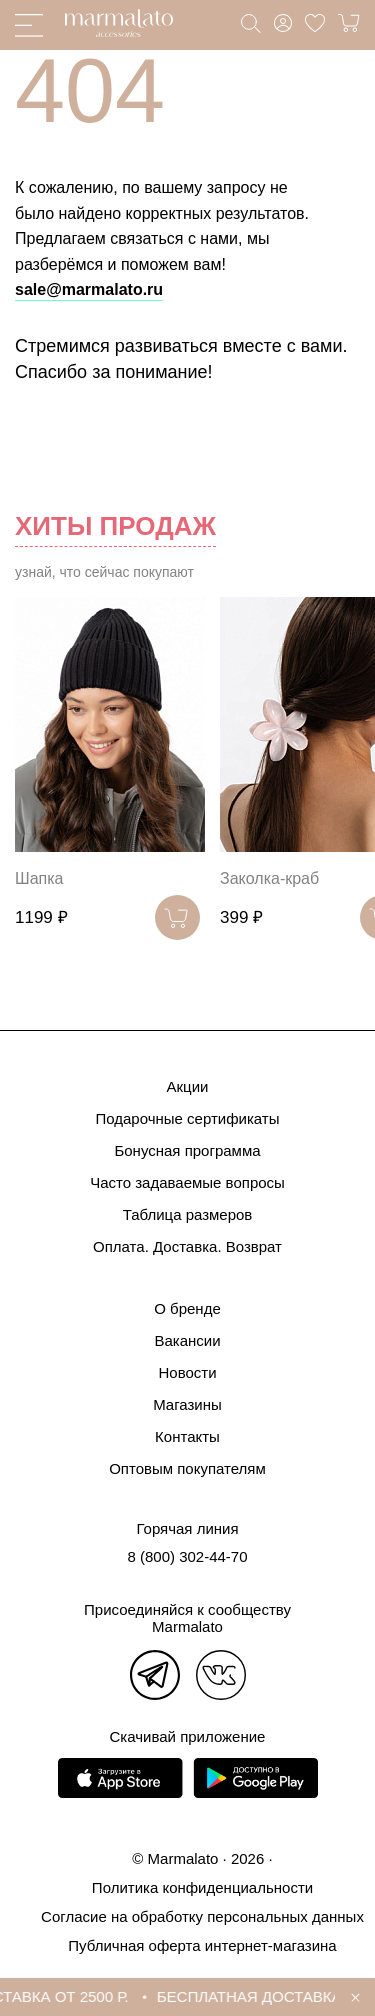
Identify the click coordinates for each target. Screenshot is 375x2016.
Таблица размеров (188, 1214)
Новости (187, 1372)
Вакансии (187, 1340)
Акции (188, 1086)
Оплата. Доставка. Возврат (187, 1246)
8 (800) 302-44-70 (187, 1556)
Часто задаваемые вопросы (187, 1182)
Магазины (187, 1404)
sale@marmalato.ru (89, 289)
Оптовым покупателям (187, 1468)
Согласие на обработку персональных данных (202, 1916)
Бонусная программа (187, 1150)
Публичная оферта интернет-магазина (202, 1945)
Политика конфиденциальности (202, 1887)
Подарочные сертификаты (187, 1118)
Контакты (187, 1436)
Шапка (39, 878)
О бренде (187, 1308)
